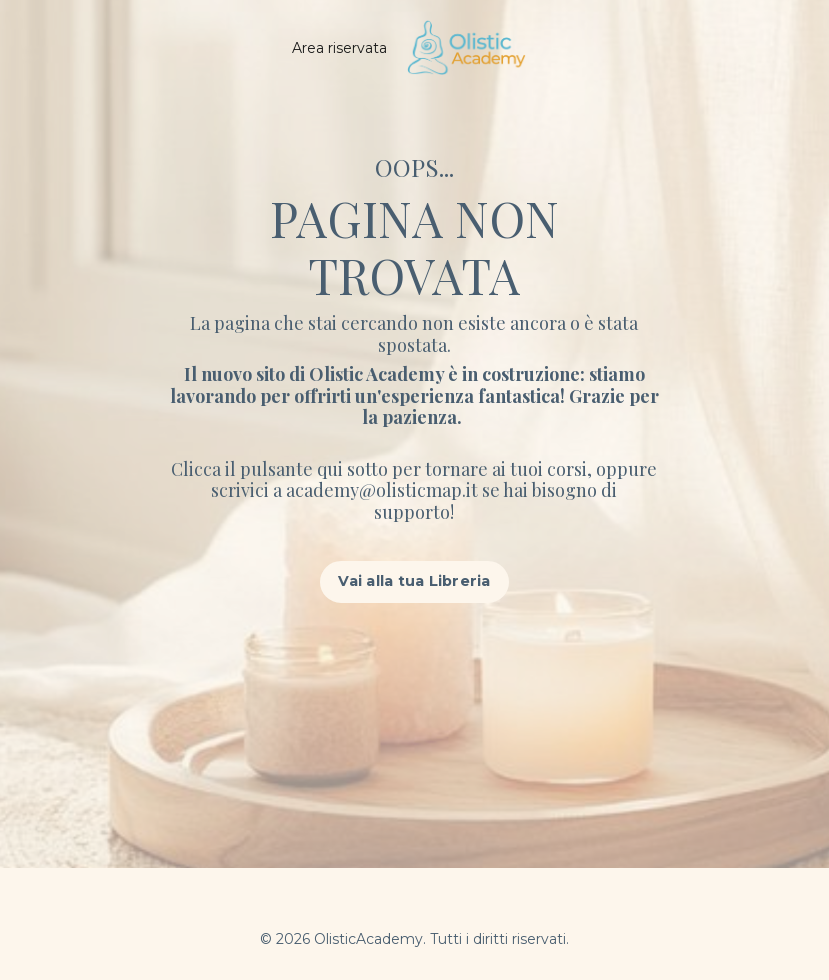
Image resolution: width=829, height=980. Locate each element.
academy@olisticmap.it (384, 490)
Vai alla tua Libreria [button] (414, 581)
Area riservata (339, 48)
